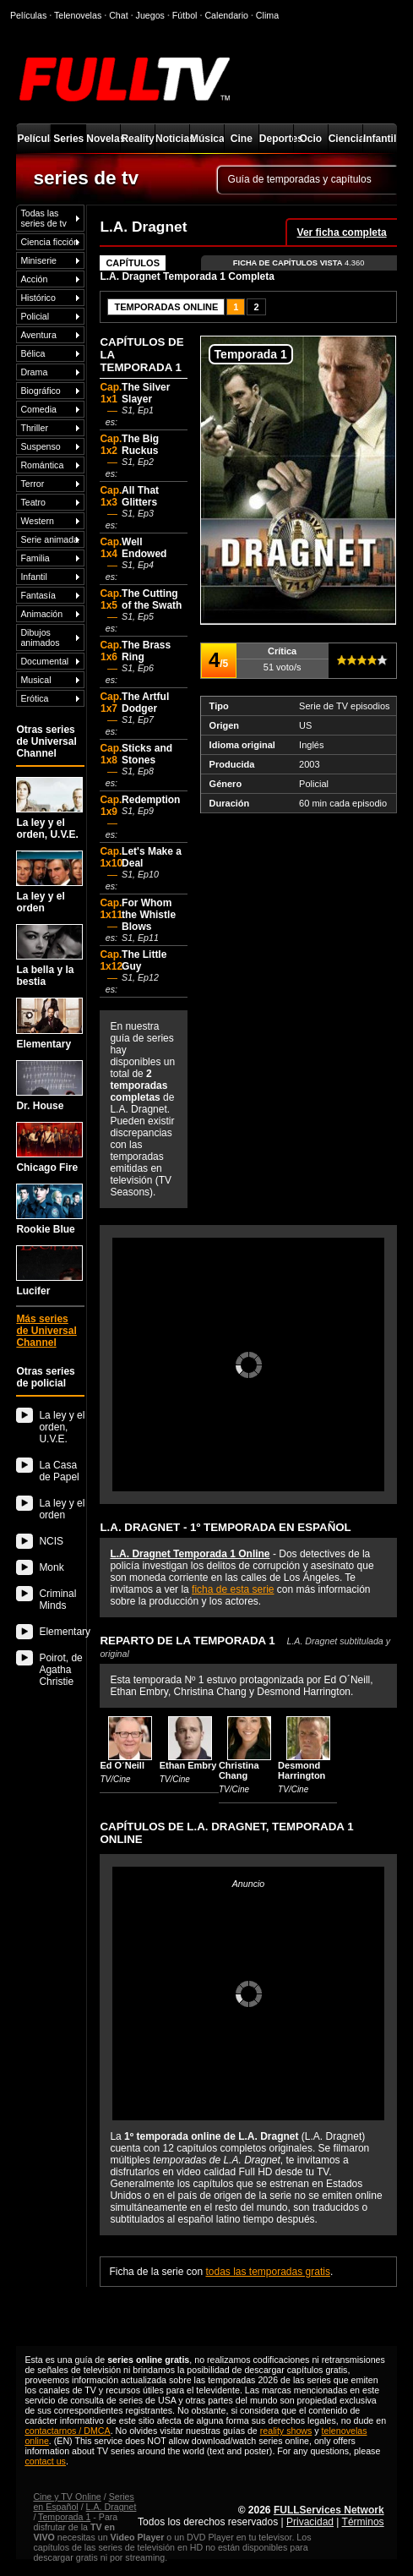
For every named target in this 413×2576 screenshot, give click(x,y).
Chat (118, 15)
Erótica (34, 698)
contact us (45, 2461)
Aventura (38, 335)
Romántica (41, 465)
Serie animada (49, 539)
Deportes (276, 139)
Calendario (226, 15)
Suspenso (40, 446)
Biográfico (40, 391)
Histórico (37, 298)
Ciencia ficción (49, 242)
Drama (33, 372)
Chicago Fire (49, 1147)
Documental (44, 661)
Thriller (34, 428)
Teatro (33, 502)
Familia (34, 558)
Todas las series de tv (43, 218)
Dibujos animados (39, 637)
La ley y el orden (49, 882)
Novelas (103, 139)
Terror (32, 484)
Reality (137, 139)
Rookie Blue (49, 1209)
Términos (363, 2522)
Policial (34, 316)
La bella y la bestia (49, 955)
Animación (41, 614)
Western (36, 521)
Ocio (310, 139)
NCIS (51, 1541)
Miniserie (38, 260)
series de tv (86, 178)
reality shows (286, 2431)
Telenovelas (77, 15)
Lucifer (49, 1271)
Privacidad (310, 2522)
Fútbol (185, 15)
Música (207, 139)
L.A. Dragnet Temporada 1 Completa (187, 276)
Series (68, 139)
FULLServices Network (329, 2510)
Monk (51, 1567)
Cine (242, 139)
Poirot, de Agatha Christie (60, 1669)
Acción (33, 279)
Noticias (172, 139)
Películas (34, 139)
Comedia (38, 409)
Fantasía (37, 595)
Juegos (150, 15)
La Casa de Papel (59, 1471)
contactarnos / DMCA (67, 2431)
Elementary (49, 1023)
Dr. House (49, 1086)
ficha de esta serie (233, 1589)
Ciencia (345, 139)
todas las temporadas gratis (267, 2272)
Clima (267, 15)
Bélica (32, 353)
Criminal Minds (57, 1599)
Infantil (379, 139)
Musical (35, 680)
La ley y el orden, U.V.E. (49, 808)
